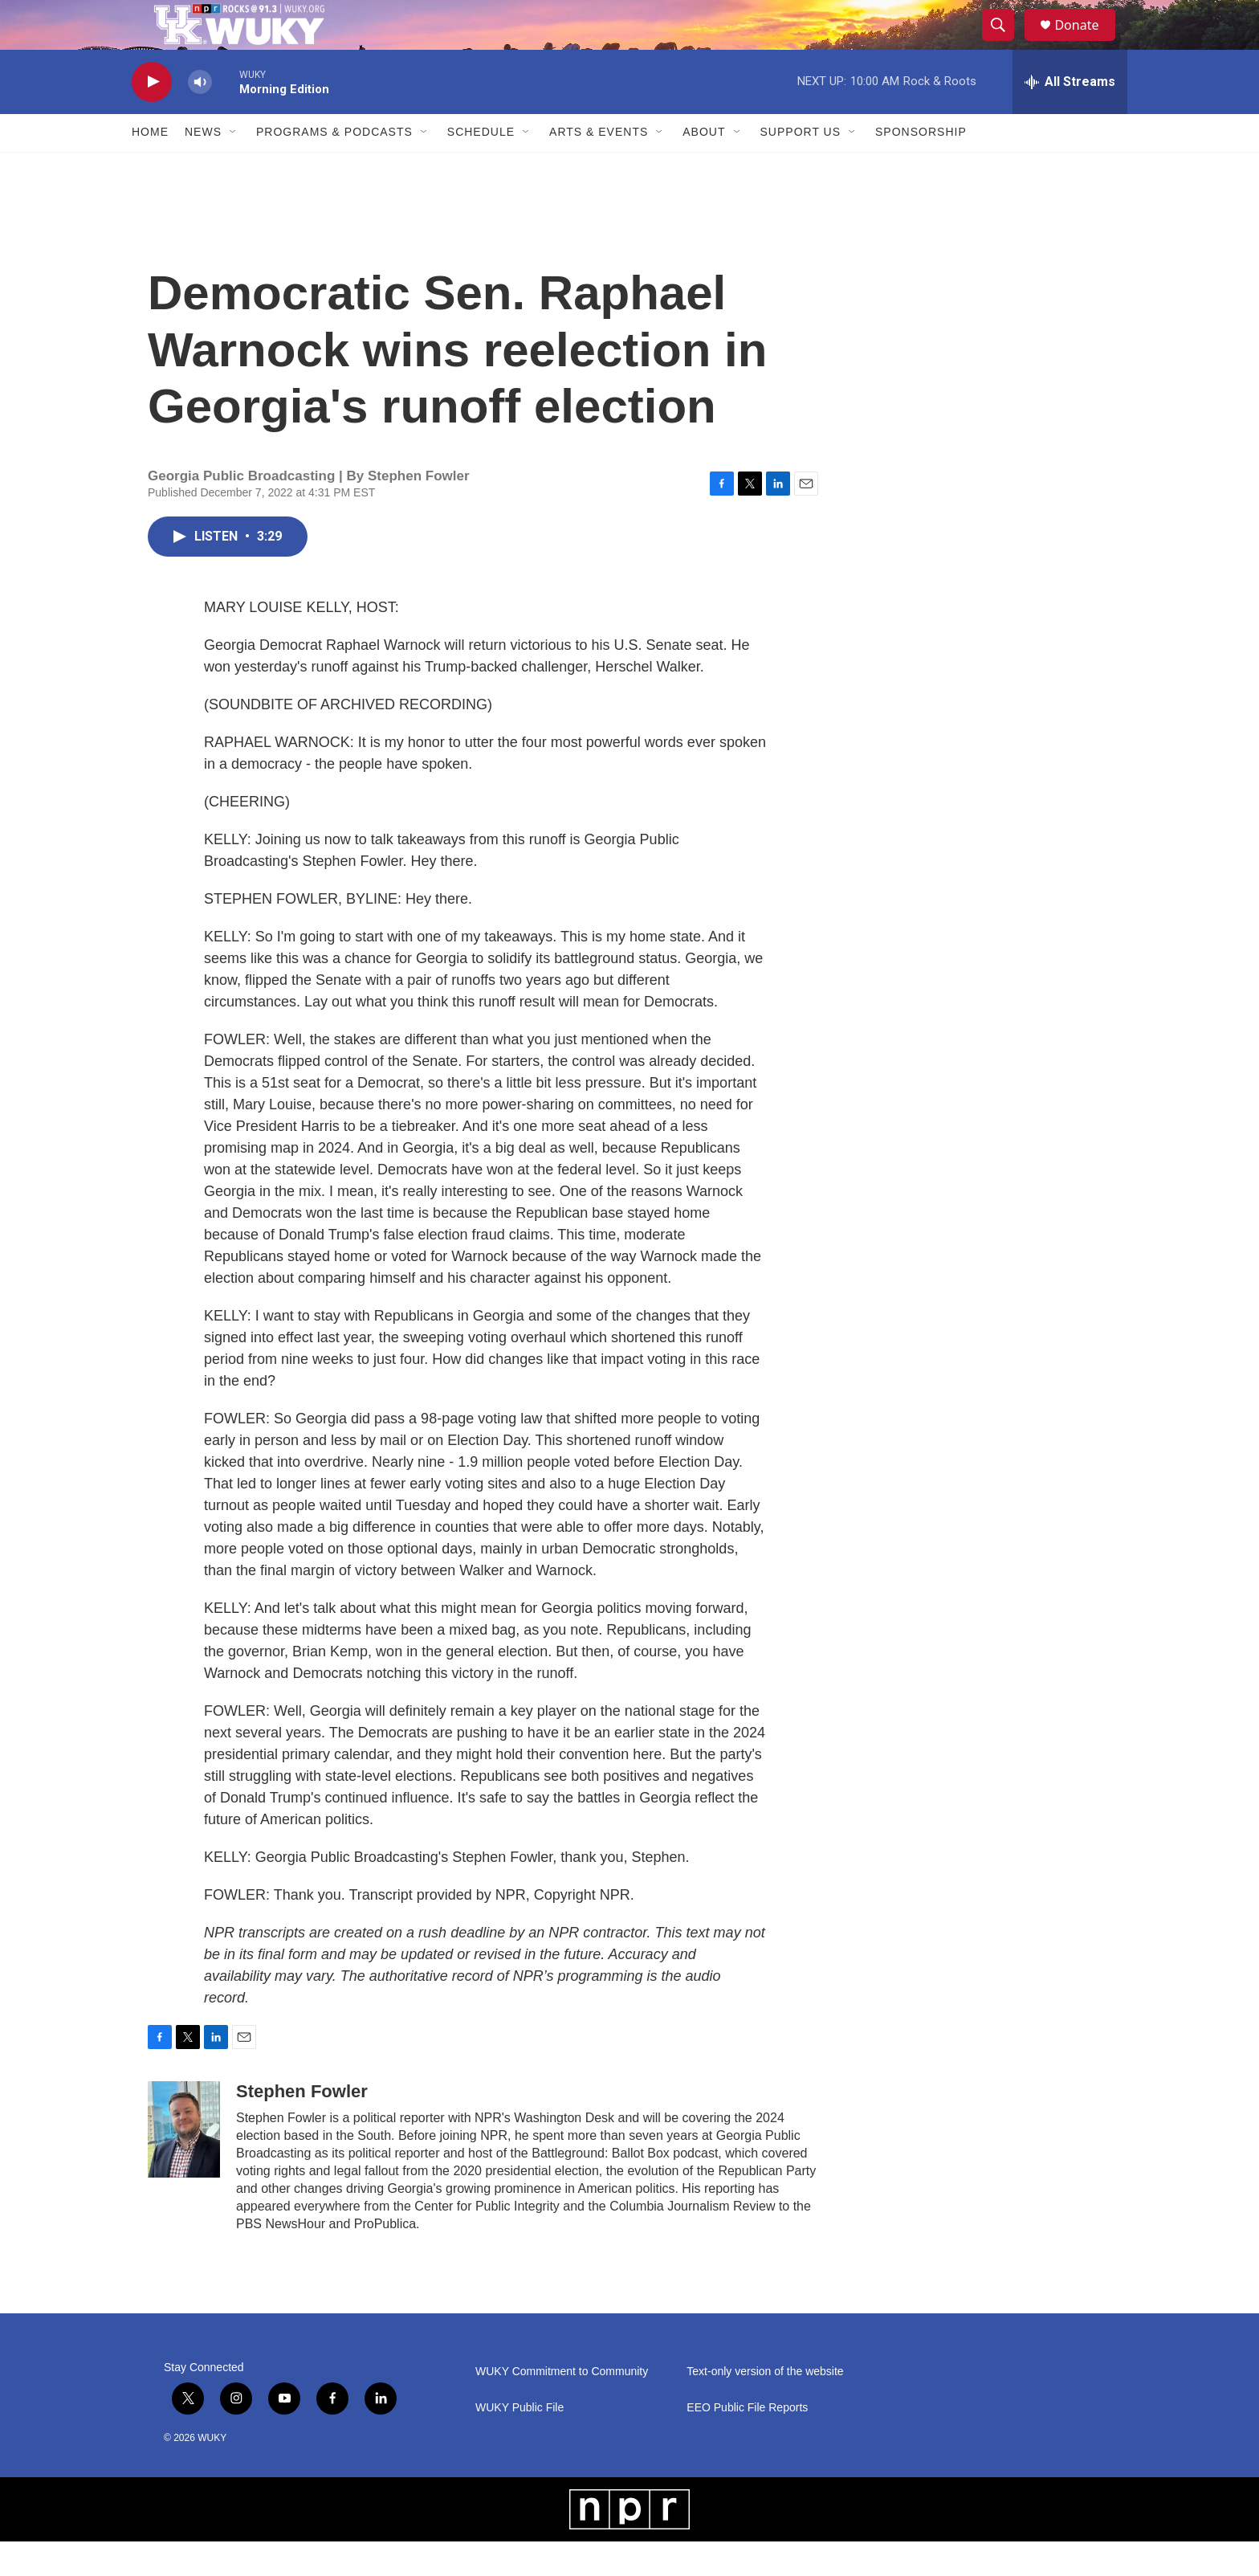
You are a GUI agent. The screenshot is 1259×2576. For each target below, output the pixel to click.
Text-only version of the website (765, 2406)
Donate (1086, 42)
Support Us (800, 167)
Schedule (481, 167)
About (703, 167)
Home (150, 167)
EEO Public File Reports (747, 2442)
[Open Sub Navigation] (233, 167)
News (203, 167)
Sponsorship (921, 167)
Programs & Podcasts (334, 167)
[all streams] (1069, 116)
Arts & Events (598, 167)
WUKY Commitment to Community (561, 2406)
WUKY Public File (519, 2442)
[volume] (200, 117)
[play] (152, 117)
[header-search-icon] (1005, 43)
